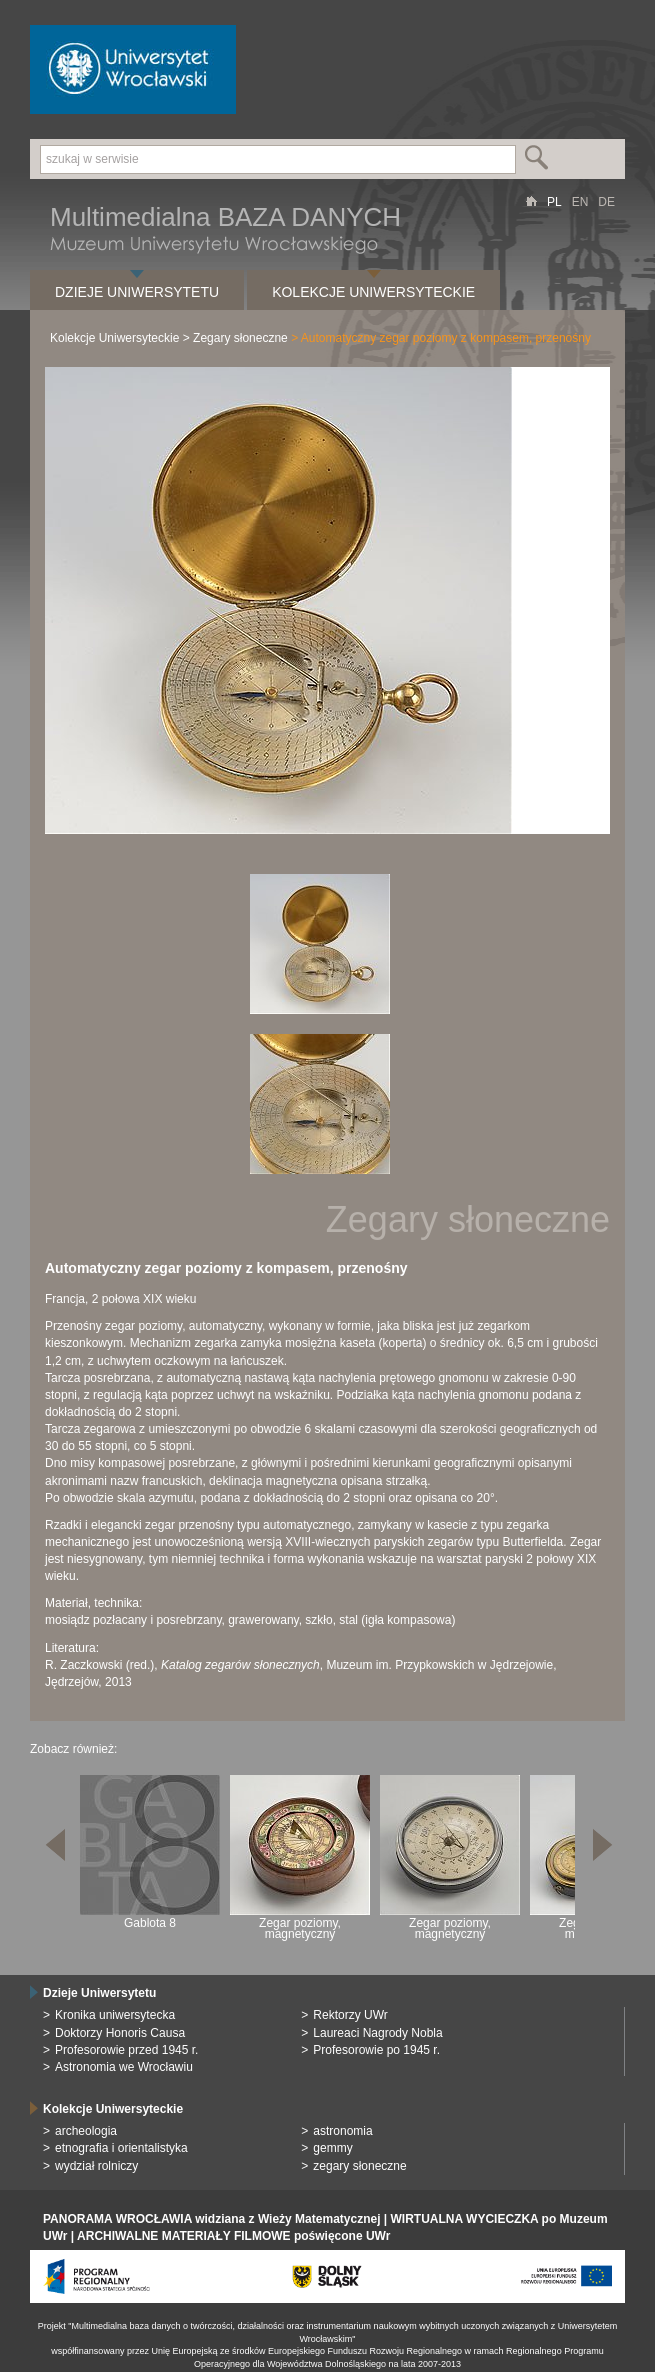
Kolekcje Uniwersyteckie (373, 292)
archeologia (86, 2131)
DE (606, 202)
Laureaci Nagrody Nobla (377, 2033)
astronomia (342, 2131)
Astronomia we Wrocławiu (124, 2067)
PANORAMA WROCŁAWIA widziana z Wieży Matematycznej (211, 2219)
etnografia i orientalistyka (121, 2148)
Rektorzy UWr (350, 2015)
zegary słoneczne (359, 2166)
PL (554, 202)
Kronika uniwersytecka (115, 2015)
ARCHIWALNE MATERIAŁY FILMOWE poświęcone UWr (233, 2236)
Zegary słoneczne (240, 338)
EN (580, 202)
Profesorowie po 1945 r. (376, 2050)
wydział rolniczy (96, 2166)
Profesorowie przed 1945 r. (126, 2050)
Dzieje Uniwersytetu (137, 292)
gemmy (332, 2148)
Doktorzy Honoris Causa (120, 2033)
